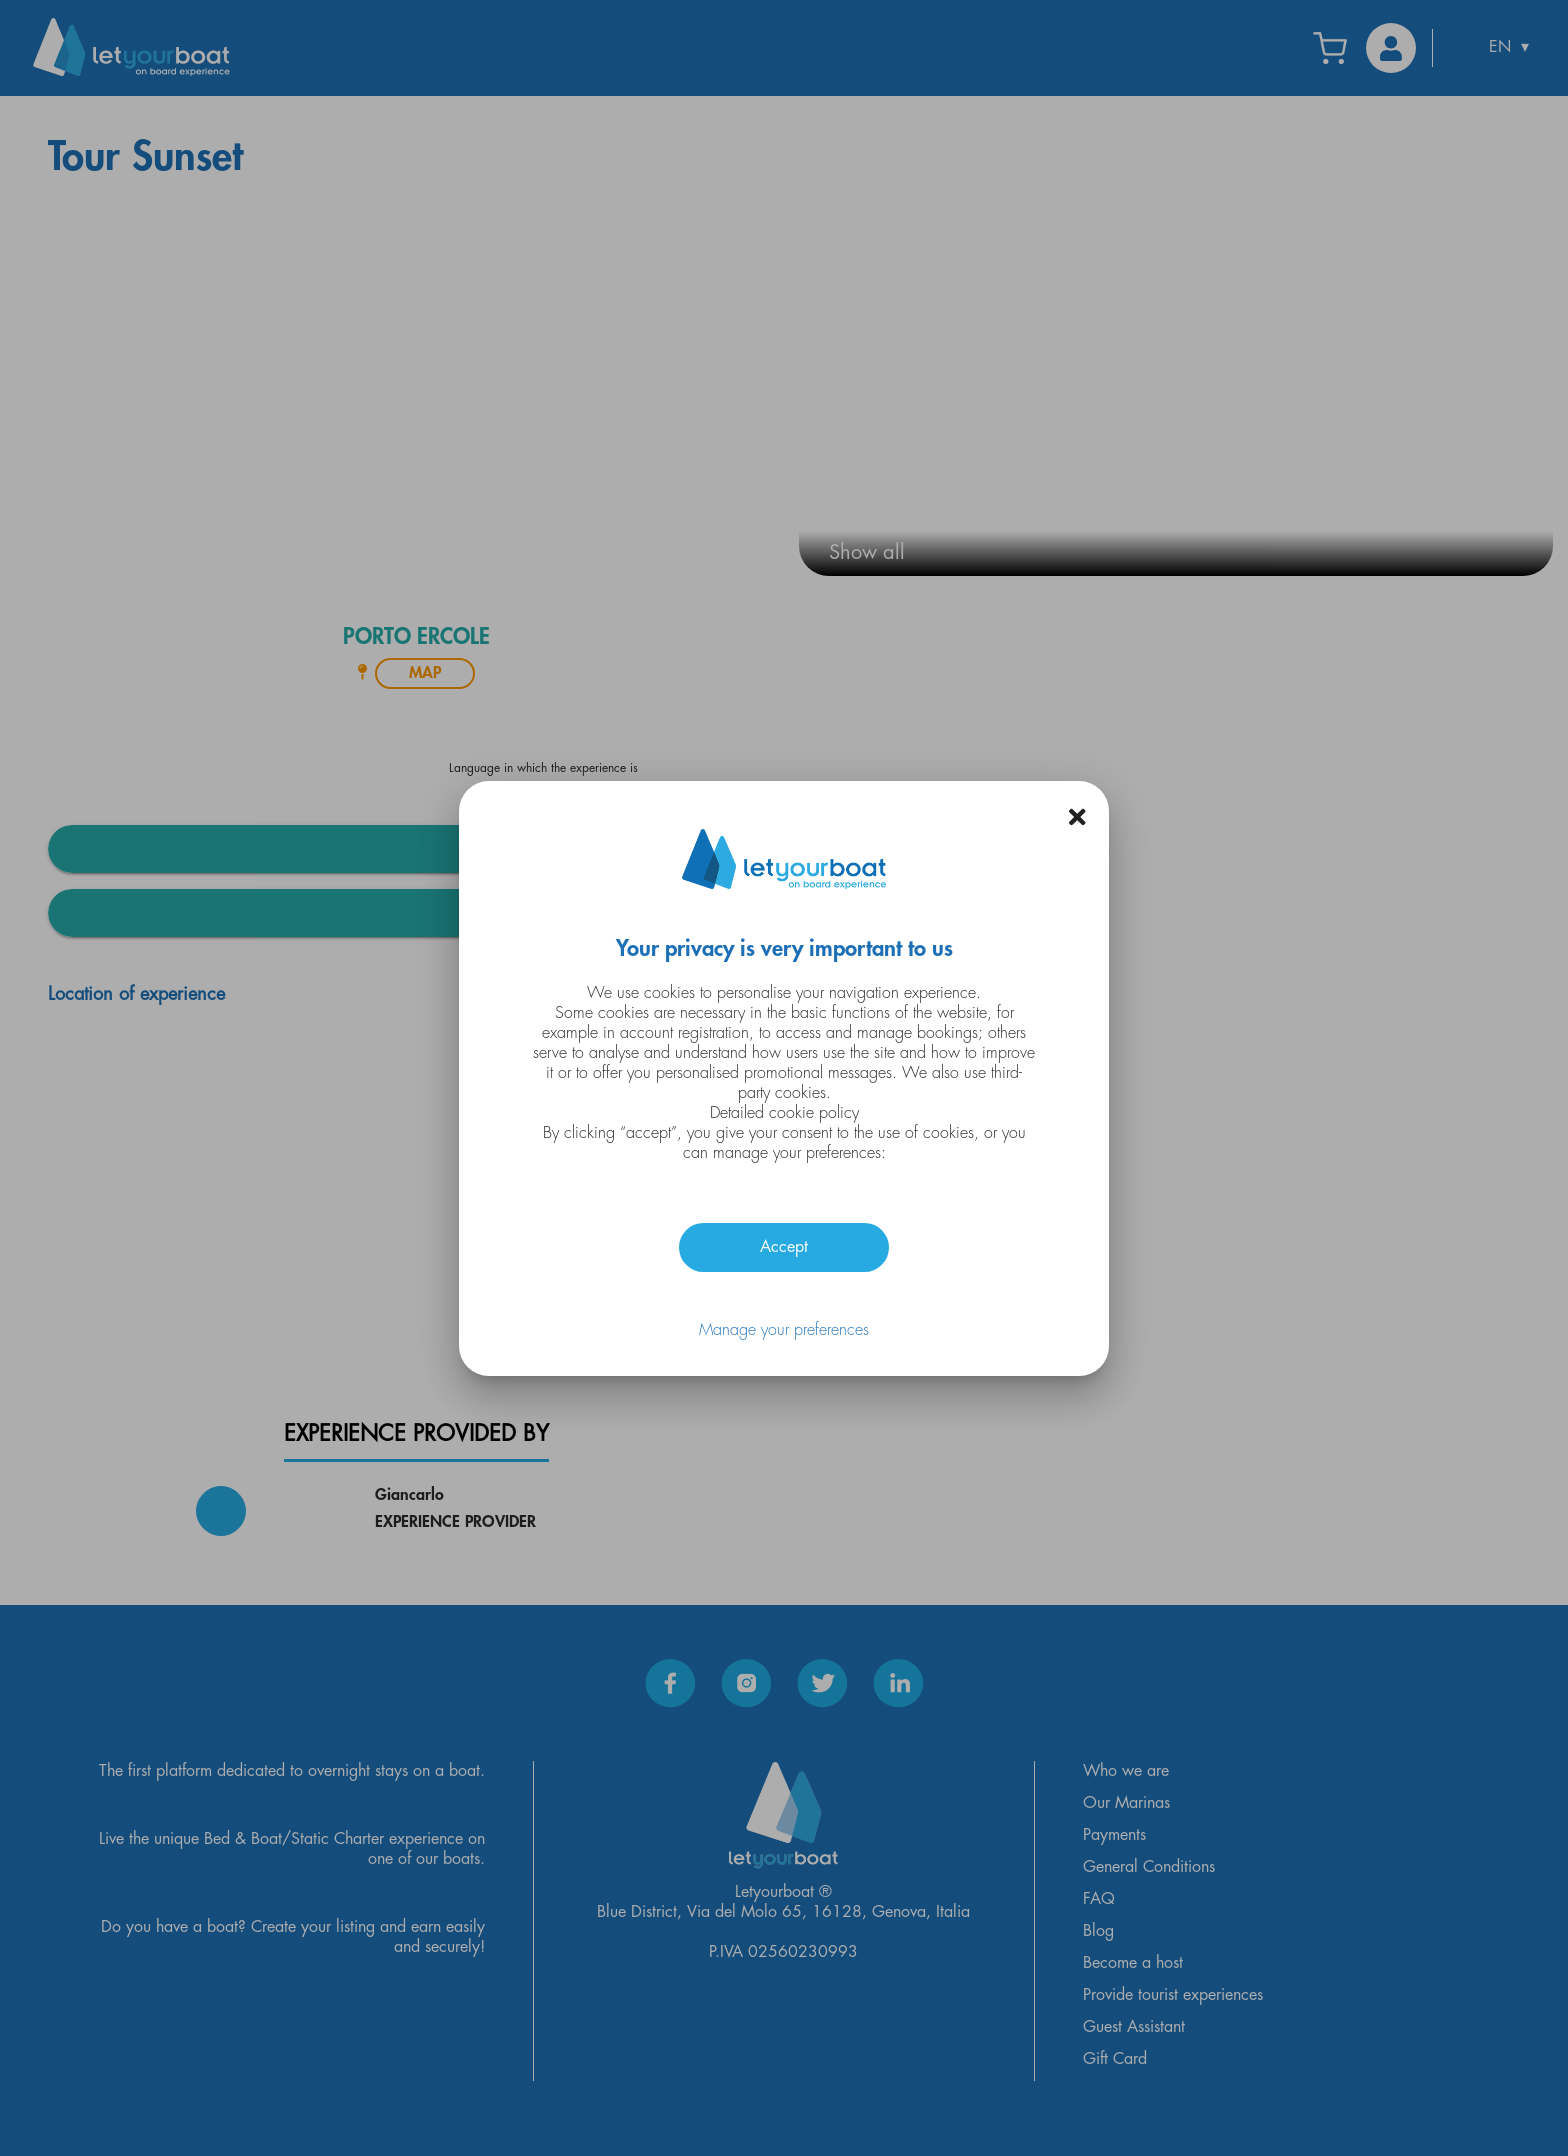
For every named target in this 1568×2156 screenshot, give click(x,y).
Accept (784, 1247)
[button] (1077, 817)
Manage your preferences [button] (784, 1330)
